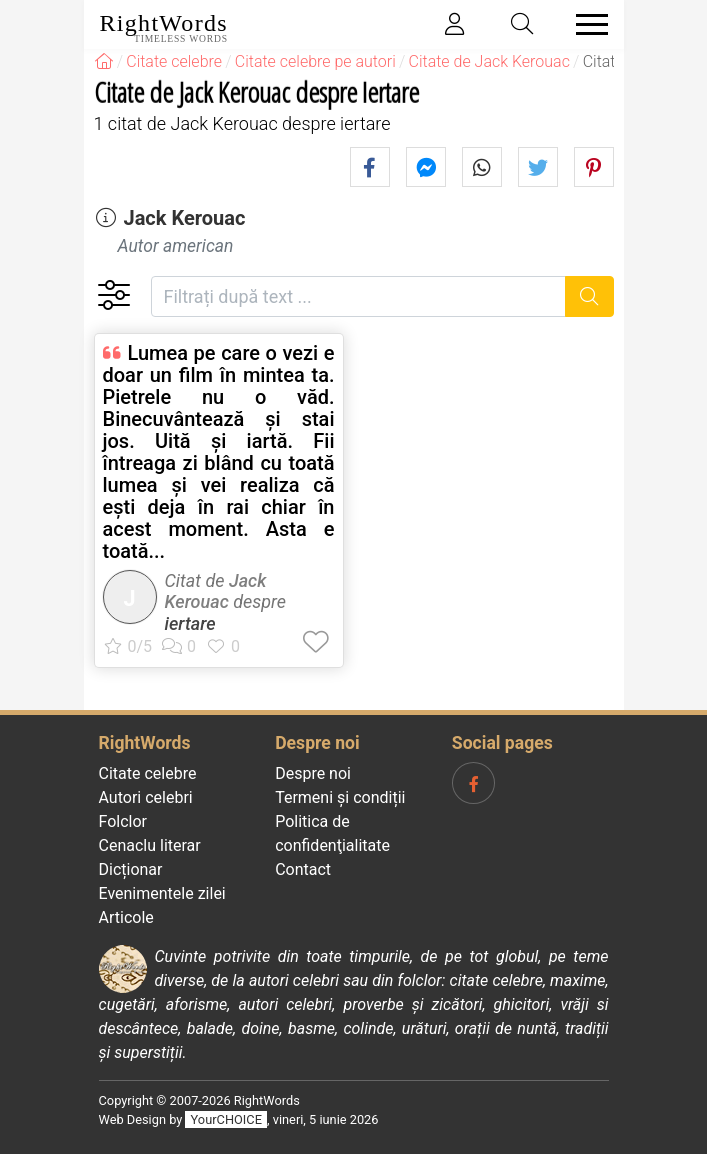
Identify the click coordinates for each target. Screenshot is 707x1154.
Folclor (123, 821)
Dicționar (131, 869)
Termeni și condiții (340, 797)
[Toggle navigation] (586, 24)
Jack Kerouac (184, 218)
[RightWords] (104, 61)
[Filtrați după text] (359, 296)
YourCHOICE (226, 1119)
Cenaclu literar (150, 845)
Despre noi (313, 773)
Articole (126, 917)
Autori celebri (146, 797)
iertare (190, 623)
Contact (303, 869)
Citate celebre (148, 773)
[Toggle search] (522, 24)
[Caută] (589, 296)
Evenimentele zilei (162, 893)
